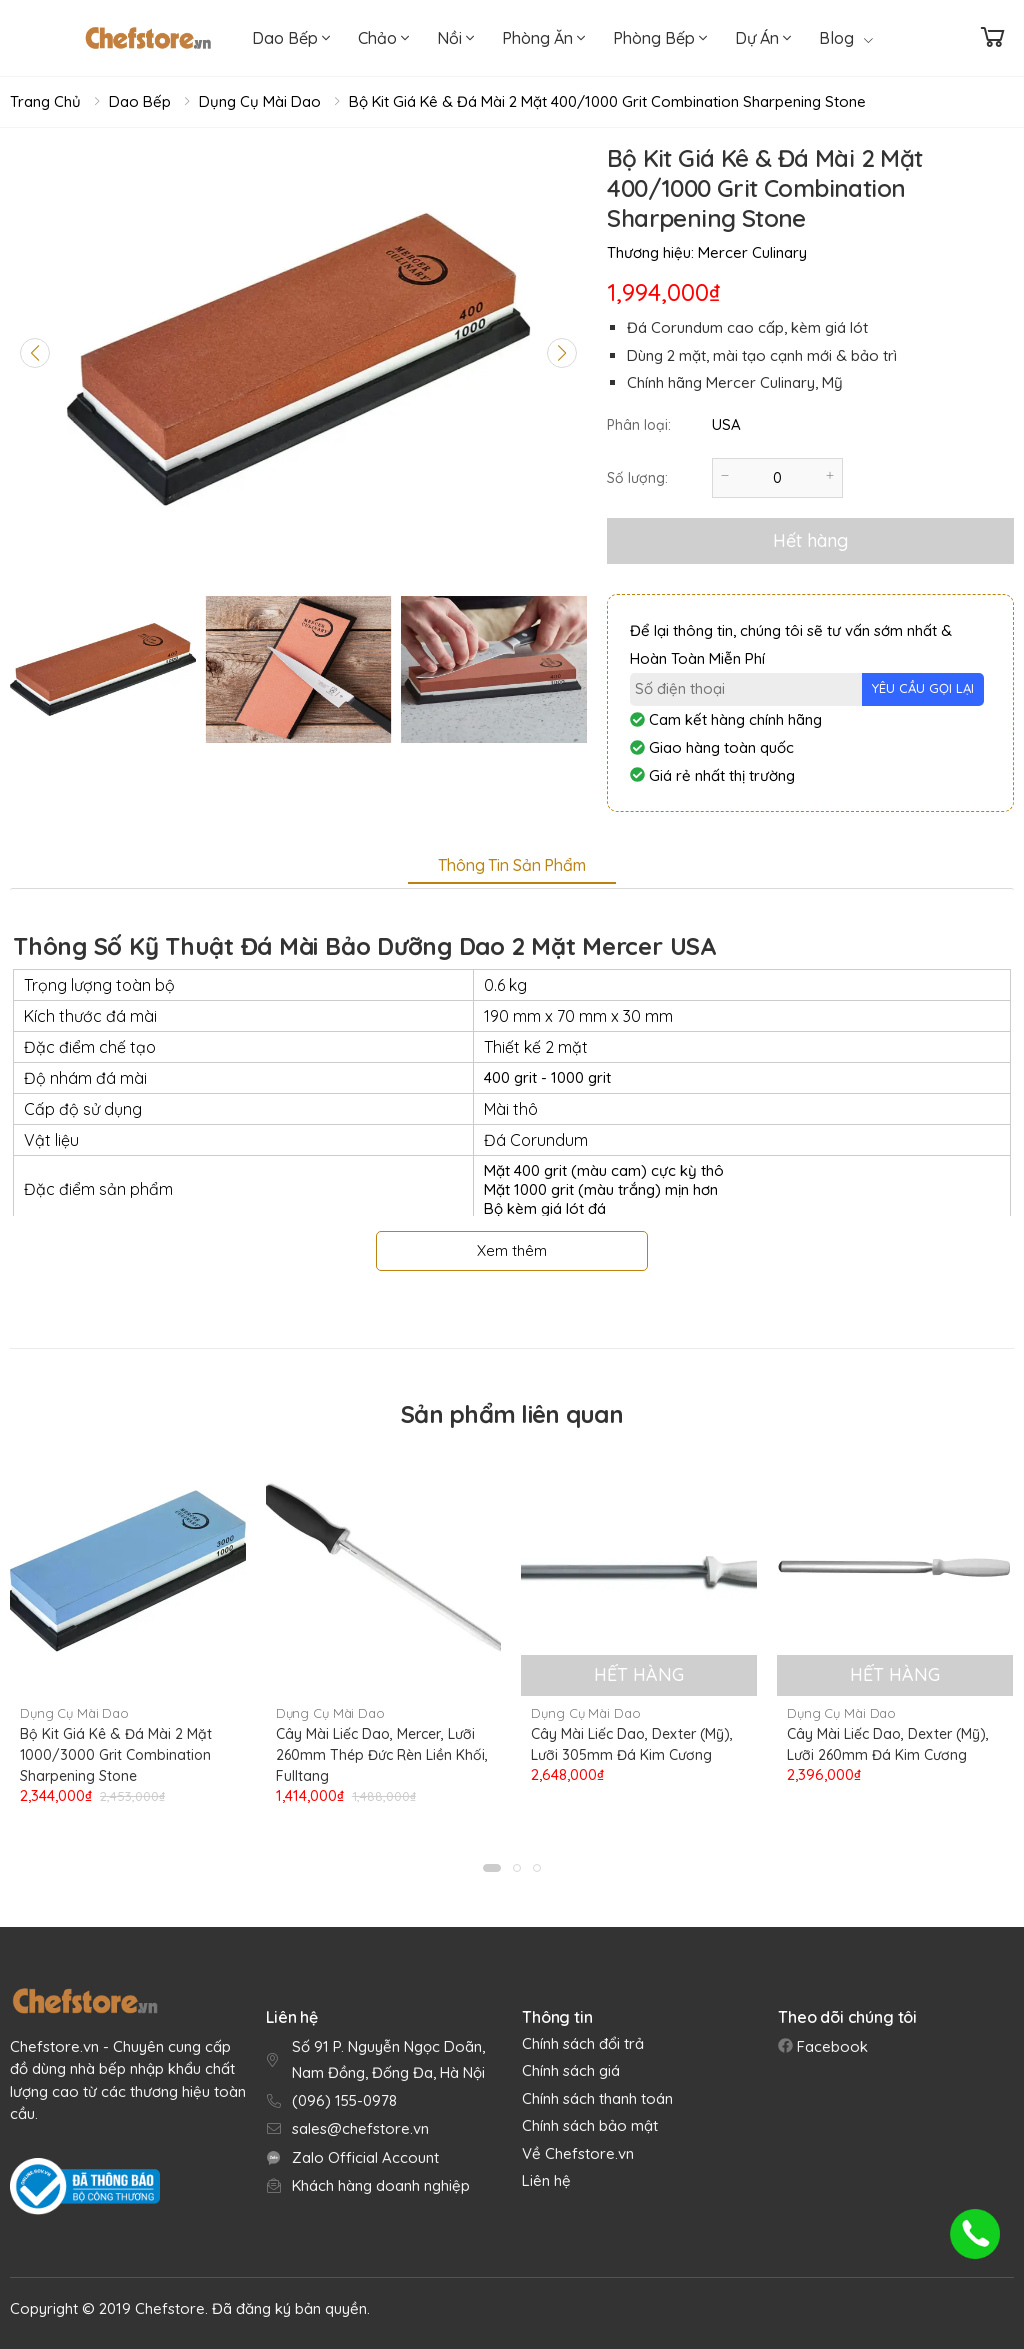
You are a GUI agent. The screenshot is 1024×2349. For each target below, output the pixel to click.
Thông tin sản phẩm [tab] (511, 865)
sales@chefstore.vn (360, 2128)
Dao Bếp (291, 38)
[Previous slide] (35, 353)
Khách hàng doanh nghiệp (381, 2185)
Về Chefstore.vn (578, 2153)
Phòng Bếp (660, 38)
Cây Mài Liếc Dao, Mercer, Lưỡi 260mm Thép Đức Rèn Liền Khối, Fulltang (382, 1755)
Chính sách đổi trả (583, 2043)
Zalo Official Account (365, 2157)
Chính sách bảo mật (590, 2125)
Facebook (830, 2046)
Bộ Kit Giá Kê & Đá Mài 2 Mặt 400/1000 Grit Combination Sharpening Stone (607, 101)
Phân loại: (639, 425)
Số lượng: (637, 478)
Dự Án (763, 38)
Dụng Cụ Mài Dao (260, 101)
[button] (492, 1868)
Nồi (455, 38)
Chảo (383, 38)
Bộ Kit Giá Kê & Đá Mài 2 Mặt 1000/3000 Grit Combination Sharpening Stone (116, 1755)
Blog (846, 38)
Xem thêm (512, 1250)
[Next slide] (562, 353)
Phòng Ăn (543, 38)
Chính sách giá (571, 2070)
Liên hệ (546, 2180)
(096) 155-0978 (344, 2100)
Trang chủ (45, 101)
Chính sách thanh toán (597, 2098)
